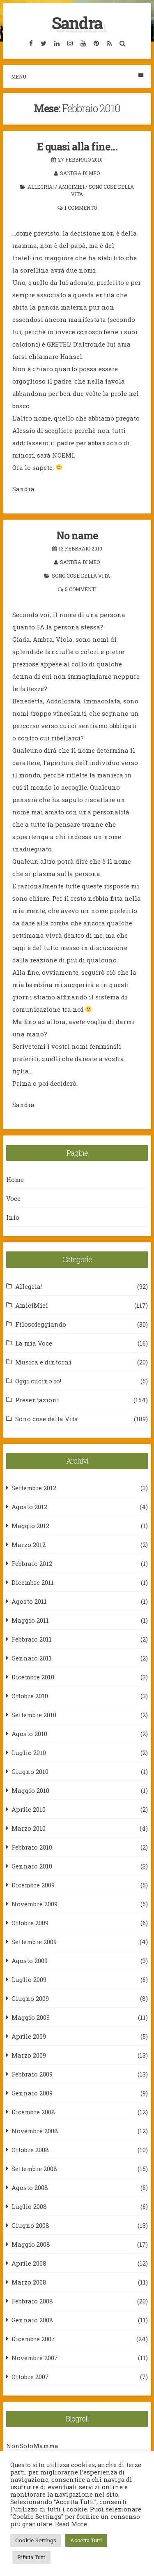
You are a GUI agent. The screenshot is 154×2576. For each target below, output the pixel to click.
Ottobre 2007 (30, 2377)
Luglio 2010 (28, 1752)
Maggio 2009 (30, 2017)
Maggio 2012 (30, 1526)
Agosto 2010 (29, 1734)
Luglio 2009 (28, 1979)
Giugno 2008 (30, 2225)
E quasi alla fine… (77, 146)
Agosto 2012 (29, 1507)
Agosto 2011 (29, 1601)
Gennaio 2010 (31, 1866)
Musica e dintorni (43, 1362)
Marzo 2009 (28, 2055)
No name (77, 535)
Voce (13, 1198)
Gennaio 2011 (31, 1658)
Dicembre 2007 (33, 2339)
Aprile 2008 (28, 2263)
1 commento (80, 207)
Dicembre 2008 (33, 2112)
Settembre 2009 (34, 1942)
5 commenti (81, 589)
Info (12, 1217)
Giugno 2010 (29, 1771)
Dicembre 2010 (32, 1677)
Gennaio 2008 (32, 2320)
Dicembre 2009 (33, 1885)
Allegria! (41, 186)
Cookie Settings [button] (35, 2540)
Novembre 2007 (34, 2358)
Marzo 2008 (28, 2282)
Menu (77, 76)
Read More (71, 2524)
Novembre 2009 (34, 1904)
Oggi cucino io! (38, 1381)
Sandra (77, 23)
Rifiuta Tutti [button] (31, 2557)
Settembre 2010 (33, 1715)
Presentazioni (37, 1400)
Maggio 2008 (30, 2244)
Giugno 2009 (30, 1998)
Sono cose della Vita (81, 575)
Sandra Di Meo (80, 173)
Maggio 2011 (30, 1620)
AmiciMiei (71, 186)
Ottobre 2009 (29, 1923)
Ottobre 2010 (29, 1696)
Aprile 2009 (28, 2036)
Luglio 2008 (29, 2206)
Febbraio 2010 (31, 1847)
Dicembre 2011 (32, 1582)
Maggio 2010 (30, 1790)
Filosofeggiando (40, 1324)
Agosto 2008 (29, 2187)
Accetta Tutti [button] (86, 2540)
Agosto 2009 (29, 1960)
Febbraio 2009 (32, 2074)
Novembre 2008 (34, 2131)
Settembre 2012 (33, 1488)
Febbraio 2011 (31, 1639)
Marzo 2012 (28, 1544)
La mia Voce (33, 1343)
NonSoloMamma (32, 2446)
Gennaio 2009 (32, 2093)
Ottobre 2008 (30, 2150)
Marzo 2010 (28, 1828)
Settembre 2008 (34, 2168)
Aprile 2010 (28, 1809)
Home (15, 1179)
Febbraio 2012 (31, 1563)
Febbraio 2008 (32, 2301)
